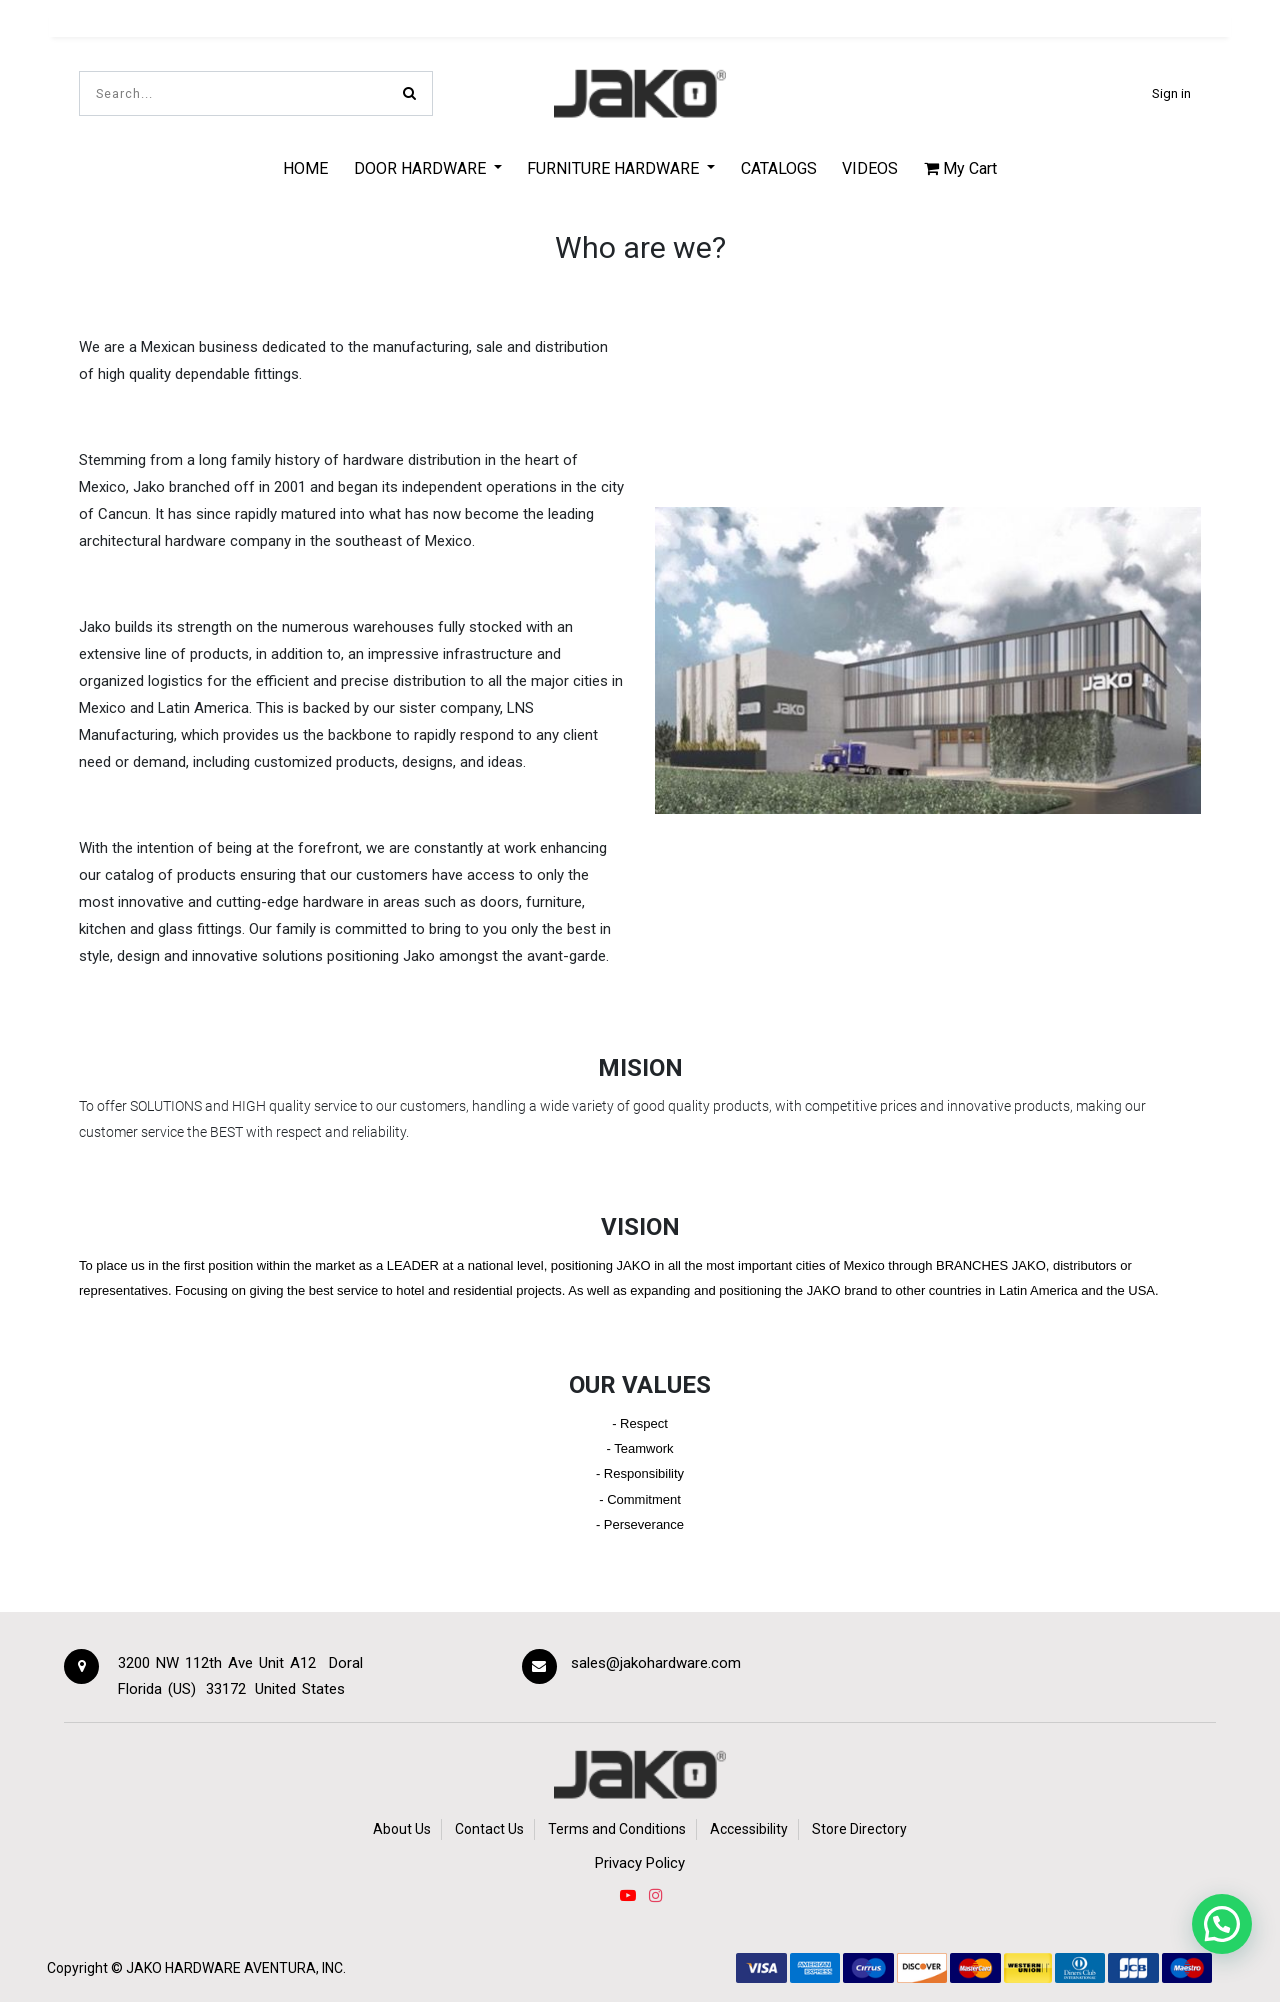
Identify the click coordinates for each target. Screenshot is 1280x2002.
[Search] (409, 93)
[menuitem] (305, 168)
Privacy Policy (640, 1863)
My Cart (960, 168)
